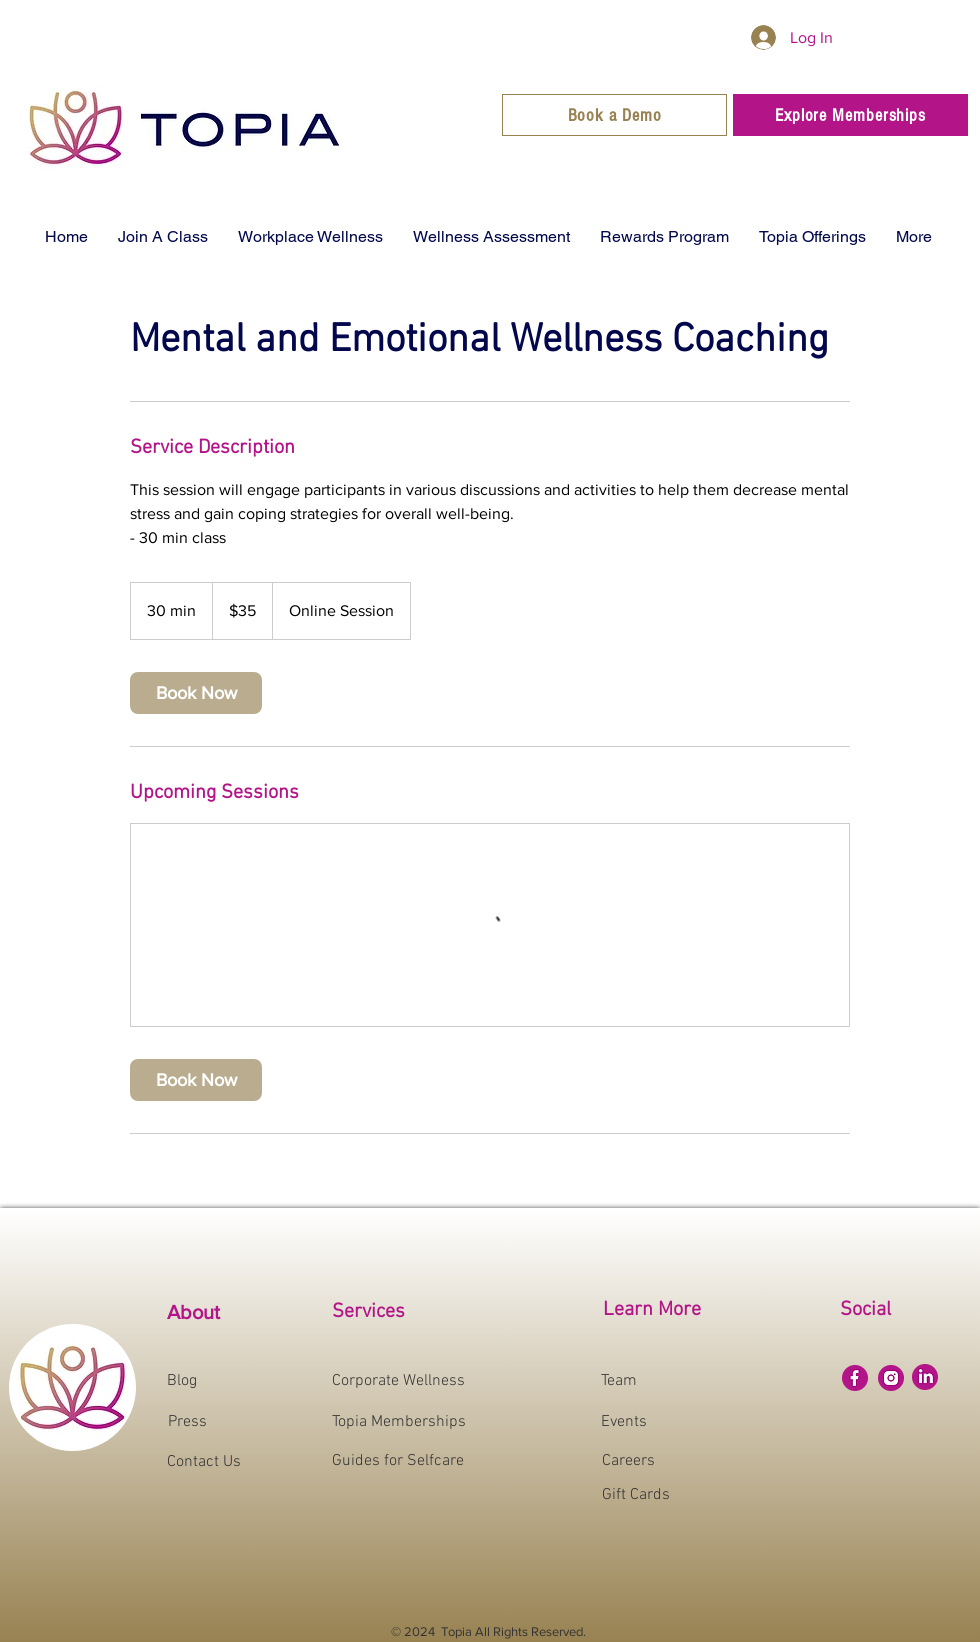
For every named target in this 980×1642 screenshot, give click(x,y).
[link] (196, 693)
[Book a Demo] (614, 115)
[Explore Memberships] (850, 115)
